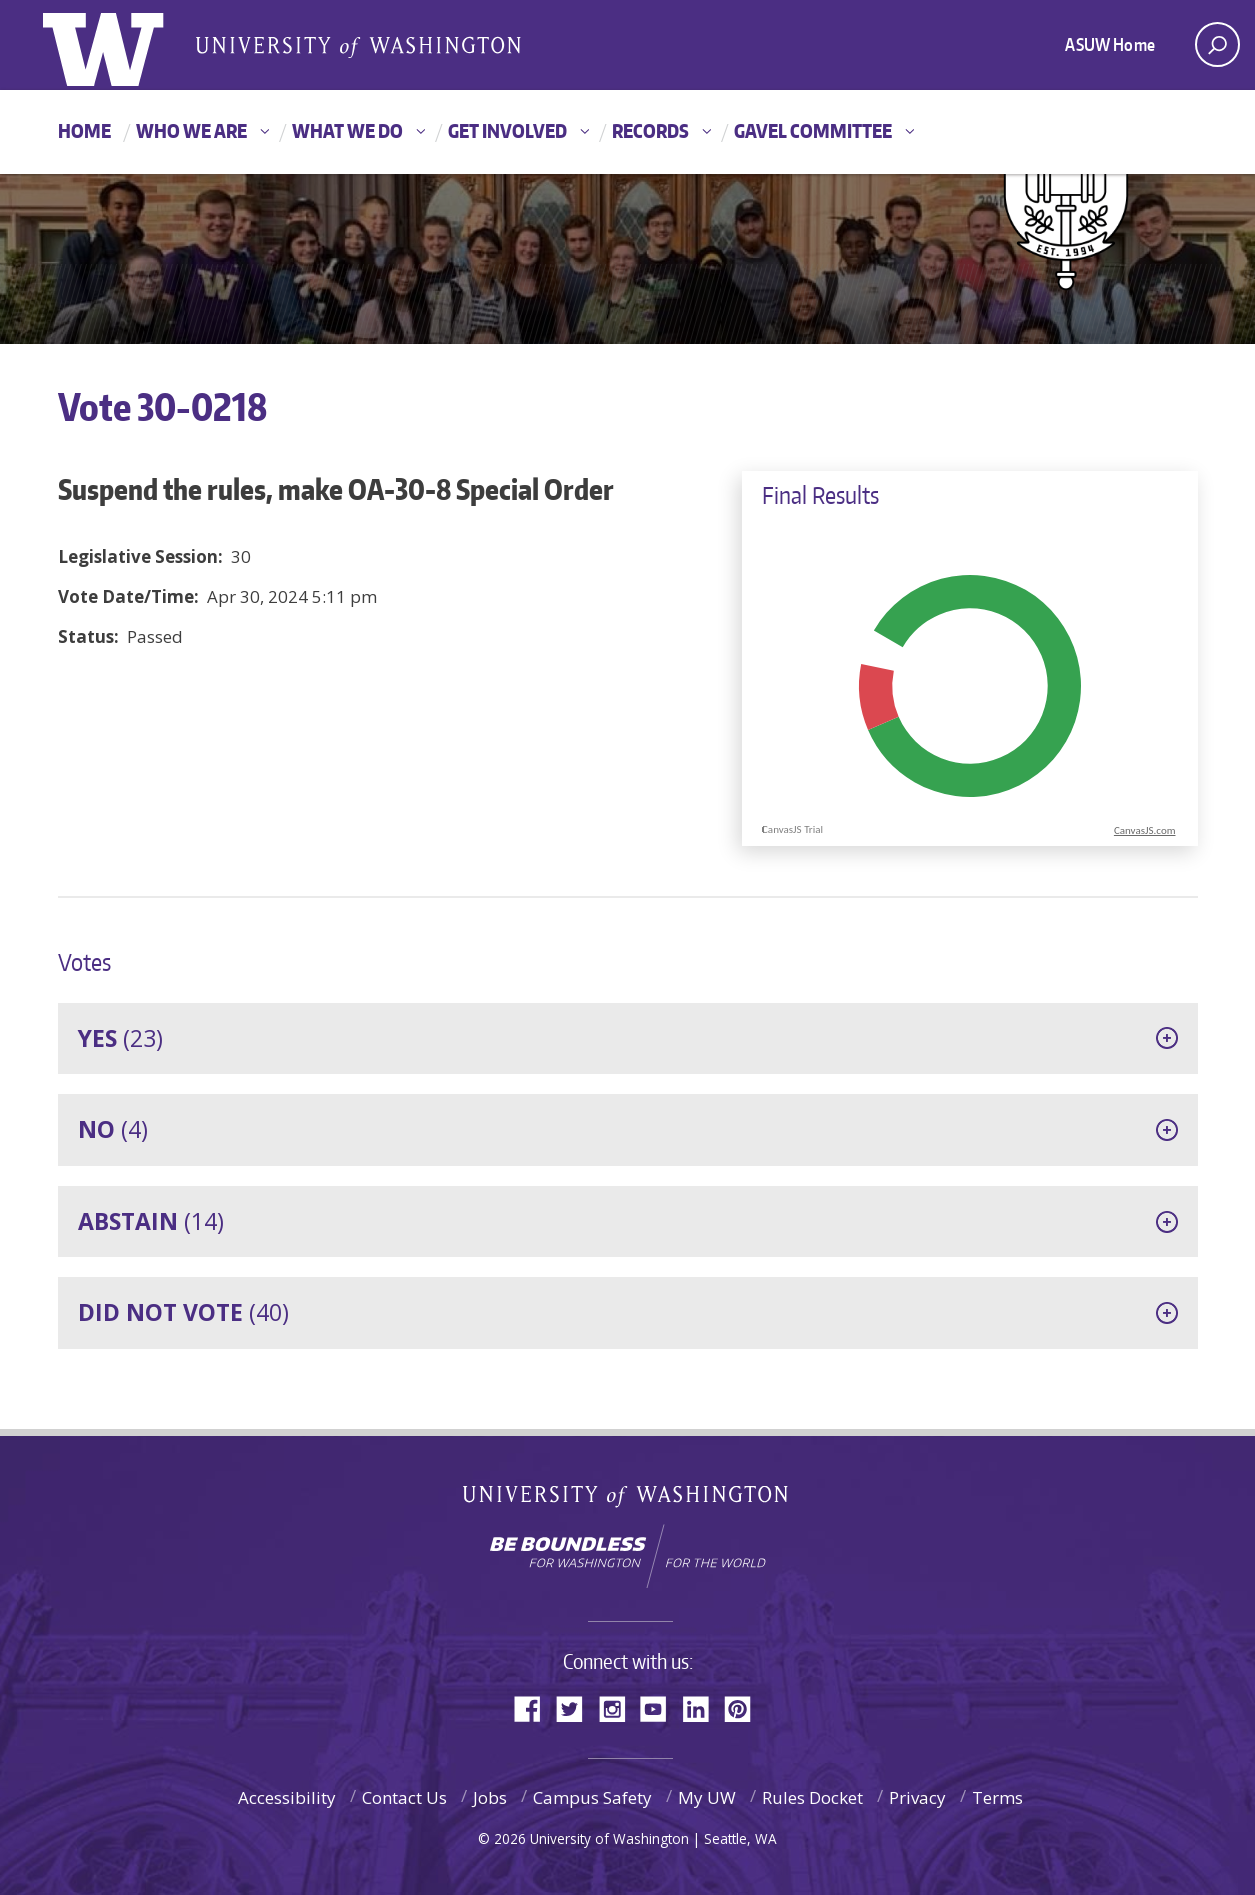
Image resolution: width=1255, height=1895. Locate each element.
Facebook (535, 1707)
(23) (120, 1038)
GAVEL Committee (813, 130)
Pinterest (745, 1707)
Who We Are (191, 130)
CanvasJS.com (1145, 830)
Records (650, 130)
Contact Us (404, 1797)
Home (84, 130)
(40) (183, 1312)
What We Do (347, 130)
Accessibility (287, 1797)
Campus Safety (592, 1797)
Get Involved (507, 130)
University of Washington (627, 1500)
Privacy (917, 1797)
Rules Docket (812, 1797)
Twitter (577, 1707)
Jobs (490, 1797)
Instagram (619, 1707)
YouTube (661, 1707)
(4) (113, 1129)
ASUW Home (1110, 44)
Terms (997, 1797)
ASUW (124, 45)
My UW (707, 1797)
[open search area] (1217, 44)
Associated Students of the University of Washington (358, 46)
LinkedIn (703, 1707)
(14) (151, 1221)
